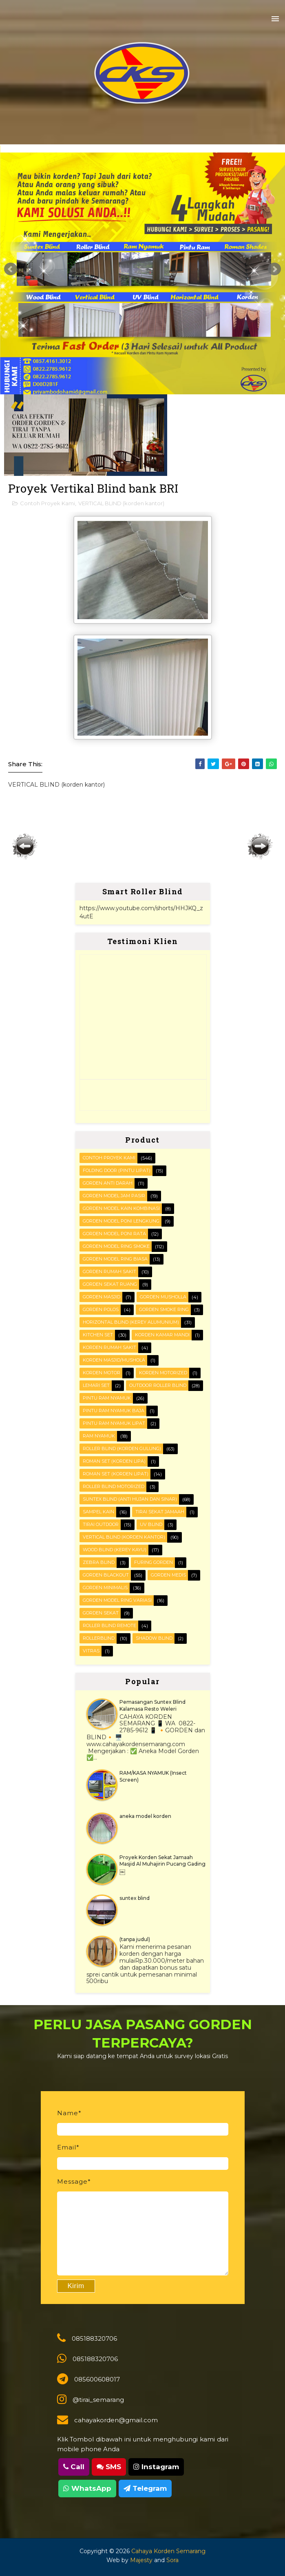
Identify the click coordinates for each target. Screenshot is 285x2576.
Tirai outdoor (101, 1524)
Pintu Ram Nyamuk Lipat (114, 1423)
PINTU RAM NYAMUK (107, 1398)
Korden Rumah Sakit (109, 1347)
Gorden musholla (163, 1297)
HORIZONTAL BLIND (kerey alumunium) (131, 1322)
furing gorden (153, 1562)
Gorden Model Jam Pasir (114, 1195)
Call (73, 2467)
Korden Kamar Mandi (162, 1335)
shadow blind (154, 1638)
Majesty (141, 2560)
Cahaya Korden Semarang (168, 2551)
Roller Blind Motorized (113, 1486)
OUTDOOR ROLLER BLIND (157, 1385)
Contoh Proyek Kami (47, 503)
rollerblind (99, 1638)
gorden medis (168, 1575)
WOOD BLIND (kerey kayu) (114, 1549)
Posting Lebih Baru (25, 846)
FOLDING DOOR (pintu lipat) (116, 1170)
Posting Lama (260, 846)
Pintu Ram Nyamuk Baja (113, 1410)
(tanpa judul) (134, 1939)
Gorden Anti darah (108, 1183)
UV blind (151, 1524)
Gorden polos (101, 1309)
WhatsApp (87, 2488)
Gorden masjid (101, 1297)
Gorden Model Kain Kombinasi (121, 1208)
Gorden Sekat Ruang (110, 1284)
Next (274, 269)
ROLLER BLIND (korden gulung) (122, 1448)
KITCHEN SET (98, 1335)
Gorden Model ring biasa (115, 1259)
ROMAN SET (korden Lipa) (114, 1461)
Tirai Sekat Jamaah (159, 1512)
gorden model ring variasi (117, 1600)
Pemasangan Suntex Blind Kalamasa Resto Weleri (152, 1705)
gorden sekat (101, 1613)
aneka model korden (145, 1816)
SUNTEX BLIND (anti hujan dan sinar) (130, 1499)
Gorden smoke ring (164, 1309)
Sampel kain (98, 1512)
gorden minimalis (105, 1587)
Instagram (156, 2467)
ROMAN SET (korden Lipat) (115, 1474)
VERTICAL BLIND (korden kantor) (121, 503)
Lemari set (96, 1385)
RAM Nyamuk (99, 1436)
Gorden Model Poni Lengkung (121, 1221)
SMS (109, 2467)
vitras (91, 1651)
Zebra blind (99, 1562)
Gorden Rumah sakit (109, 1271)
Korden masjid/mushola (114, 1360)
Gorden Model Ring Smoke (116, 1246)
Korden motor (101, 1372)
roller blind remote (109, 1625)
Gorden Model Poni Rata (114, 1233)
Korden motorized (163, 1372)
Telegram (145, 2488)
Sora (172, 2560)
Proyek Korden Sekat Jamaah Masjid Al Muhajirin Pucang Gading (162, 1860)
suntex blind (134, 1898)
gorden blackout (106, 1575)
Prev (10, 269)
